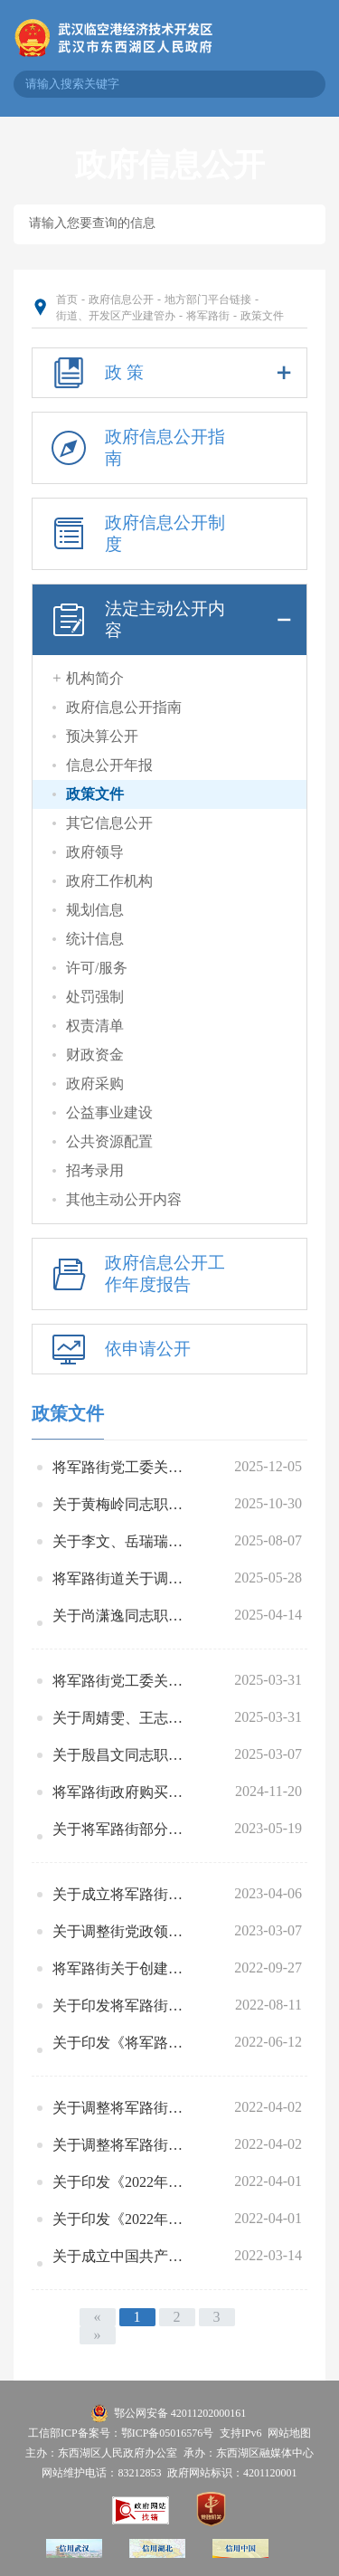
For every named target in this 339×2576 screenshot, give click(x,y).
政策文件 (262, 315)
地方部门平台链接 (208, 299)
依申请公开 (118, 1349)
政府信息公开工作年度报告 (135, 1274)
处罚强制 (95, 996)
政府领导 (95, 852)
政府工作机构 (109, 881)
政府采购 (95, 1083)
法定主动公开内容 (169, 620)
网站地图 (289, 2433)
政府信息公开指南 (135, 448)
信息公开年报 (109, 765)
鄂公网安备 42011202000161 (180, 2413)
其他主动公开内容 (124, 1199)
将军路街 (208, 315)
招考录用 (95, 1170)
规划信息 (95, 909)
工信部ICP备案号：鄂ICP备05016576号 (120, 2433)
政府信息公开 (121, 299)
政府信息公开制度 (135, 534)
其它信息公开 (109, 823)
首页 (67, 299)
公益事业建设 (109, 1112)
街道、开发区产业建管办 (115, 315)
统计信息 (95, 938)
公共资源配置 (109, 1141)
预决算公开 (102, 736)
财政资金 (95, 1054)
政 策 (169, 372)
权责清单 (95, 1025)
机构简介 (95, 678)
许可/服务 (96, 967)
